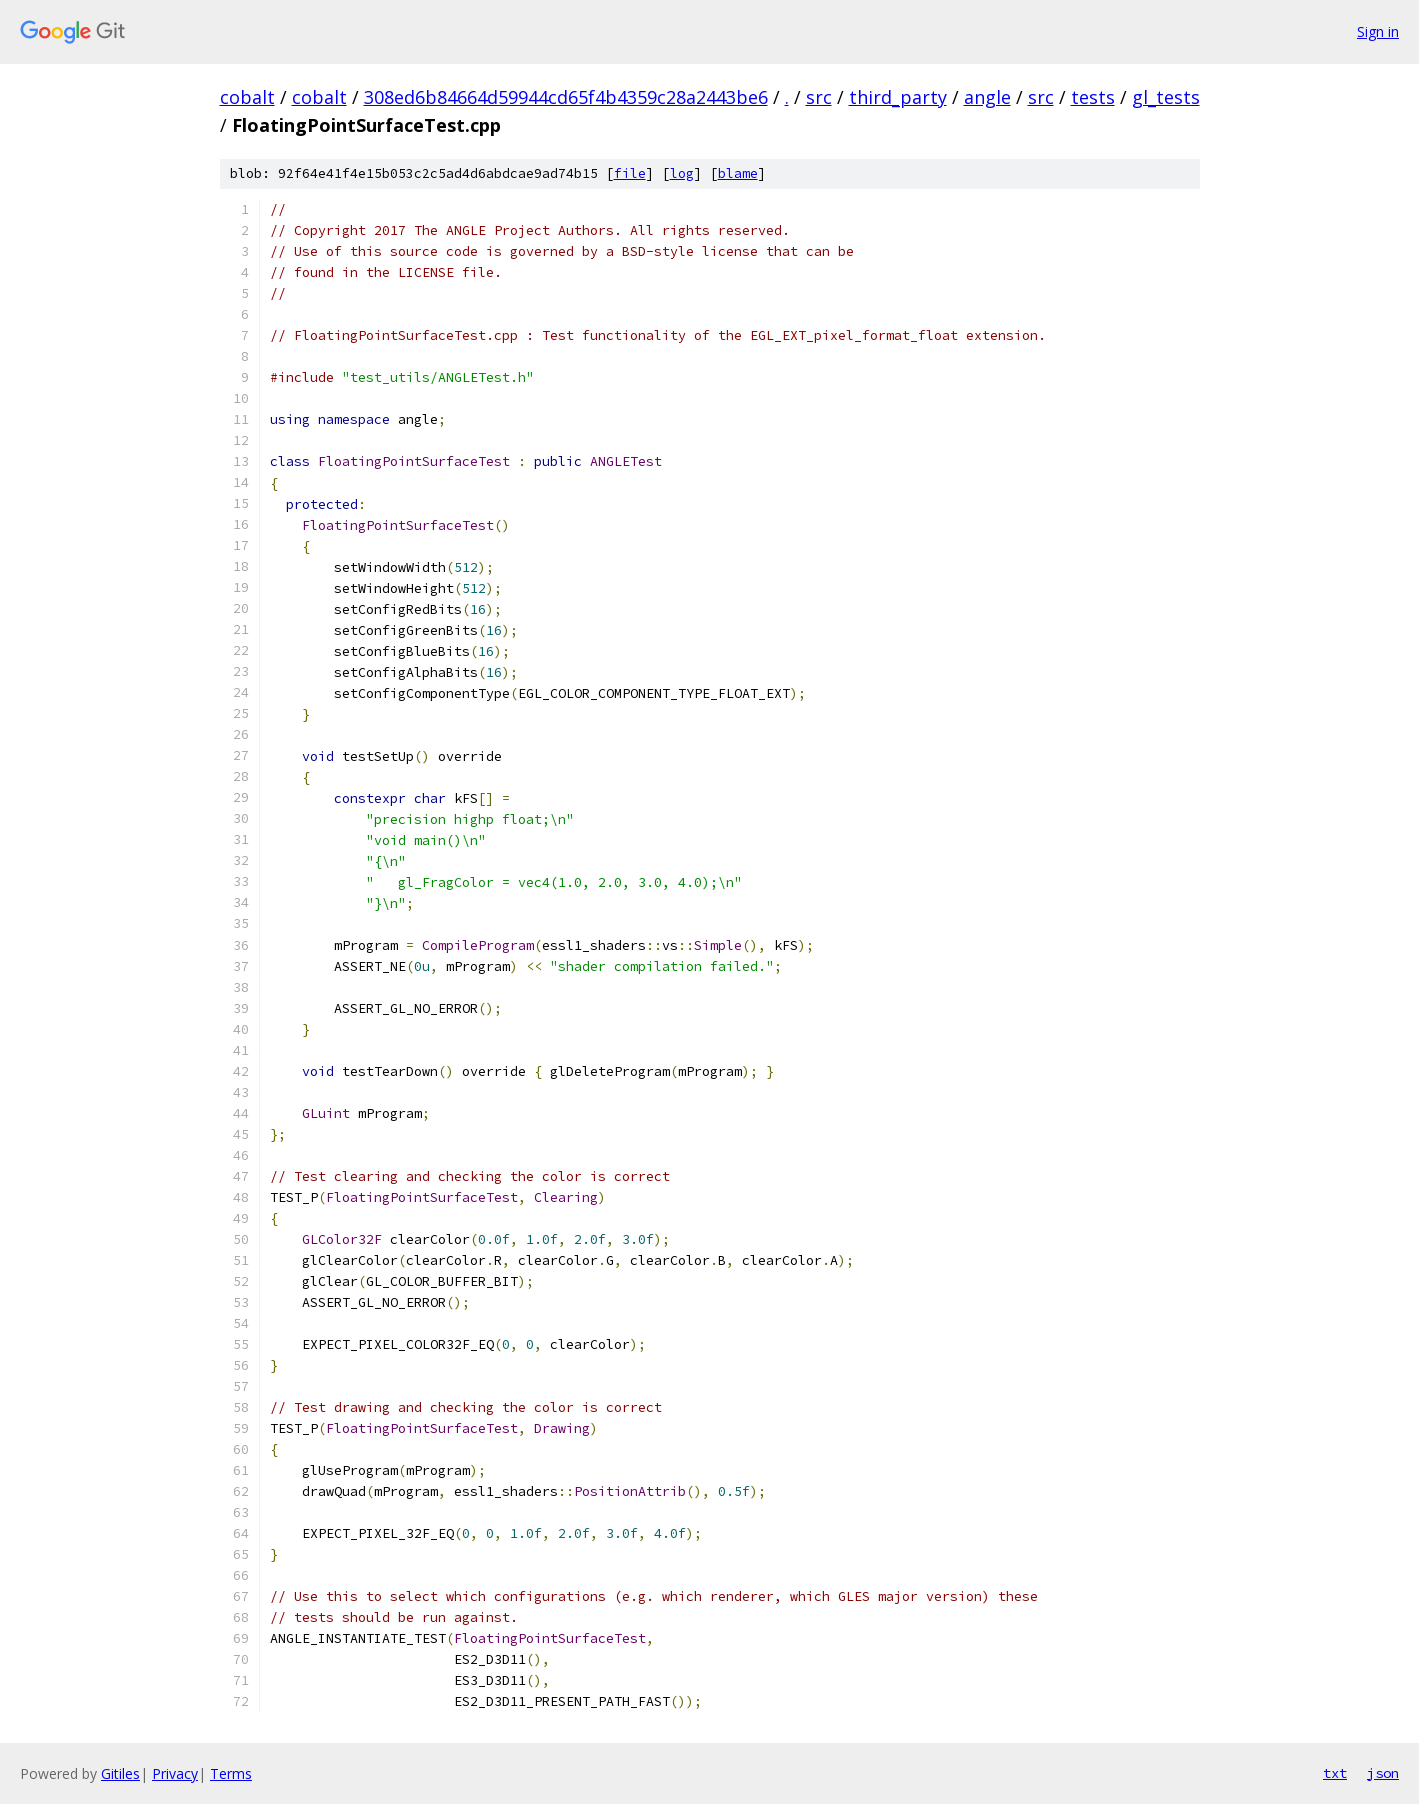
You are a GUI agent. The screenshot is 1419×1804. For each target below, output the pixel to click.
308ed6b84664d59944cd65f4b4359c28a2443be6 (566, 97)
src (819, 97)
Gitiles (120, 1773)
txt (1335, 1773)
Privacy (175, 1773)
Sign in (1378, 31)
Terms (231, 1773)
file (630, 173)
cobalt (247, 97)
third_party (898, 97)
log (682, 173)
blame (738, 173)
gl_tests (1166, 97)
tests (1093, 97)
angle (987, 97)
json (1383, 1773)
